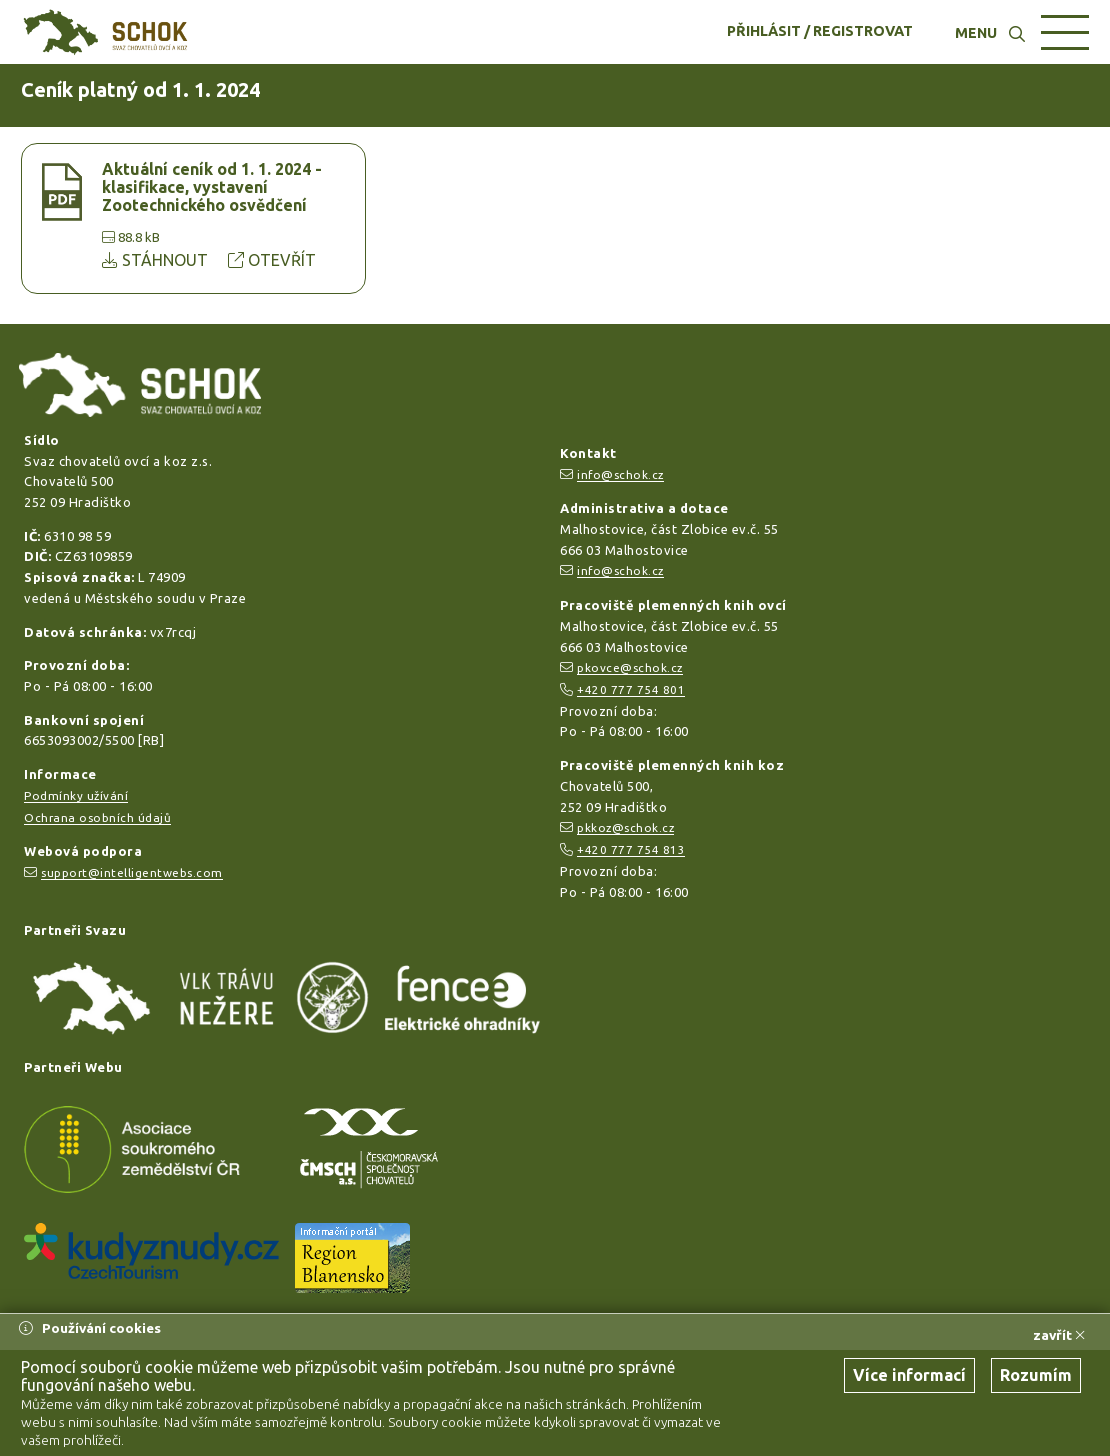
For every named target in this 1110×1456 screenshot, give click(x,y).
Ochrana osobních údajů (97, 817)
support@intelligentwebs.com (132, 872)
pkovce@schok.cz (630, 667)
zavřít (1059, 1335)
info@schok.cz (620, 474)
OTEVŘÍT (272, 260)
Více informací (909, 1375)
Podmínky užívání (76, 795)
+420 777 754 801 (631, 689)
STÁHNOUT (157, 260)
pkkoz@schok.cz (625, 827)
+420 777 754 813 (631, 849)
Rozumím (1036, 1375)
